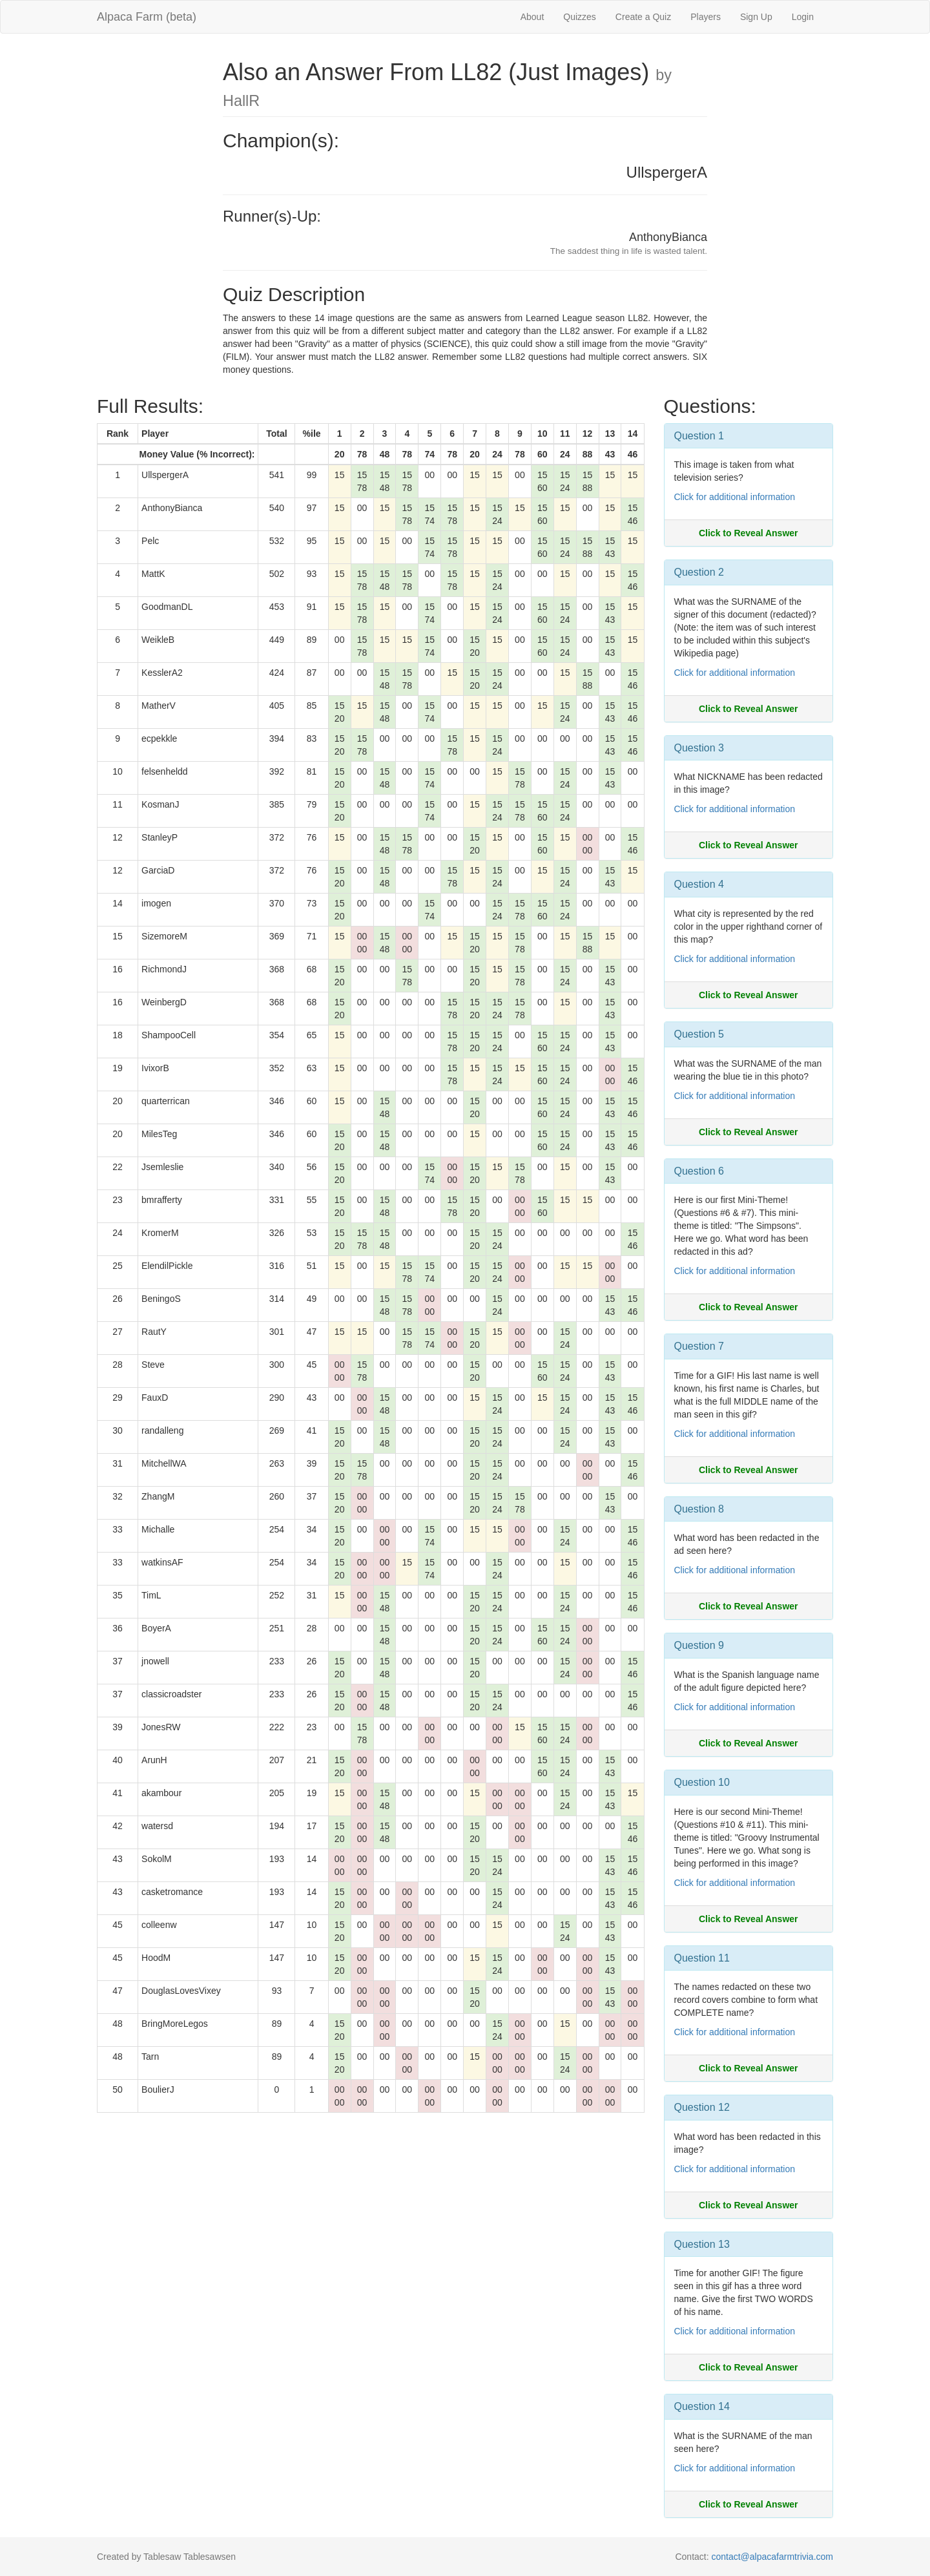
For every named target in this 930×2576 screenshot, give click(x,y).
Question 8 (699, 1508)
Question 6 (699, 1171)
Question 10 (702, 1782)
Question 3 (699, 747)
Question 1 (699, 435)
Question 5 (699, 1034)
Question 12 (702, 2107)
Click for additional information (735, 497)
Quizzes (579, 17)
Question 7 (699, 1346)
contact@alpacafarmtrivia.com (772, 2556)
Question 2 (699, 572)
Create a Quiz (643, 17)
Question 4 (699, 884)
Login (803, 17)
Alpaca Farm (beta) (146, 16)
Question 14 (702, 2406)
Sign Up (756, 17)
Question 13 (702, 2244)
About (532, 17)
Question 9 (699, 1645)
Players (705, 17)
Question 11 (702, 1958)
